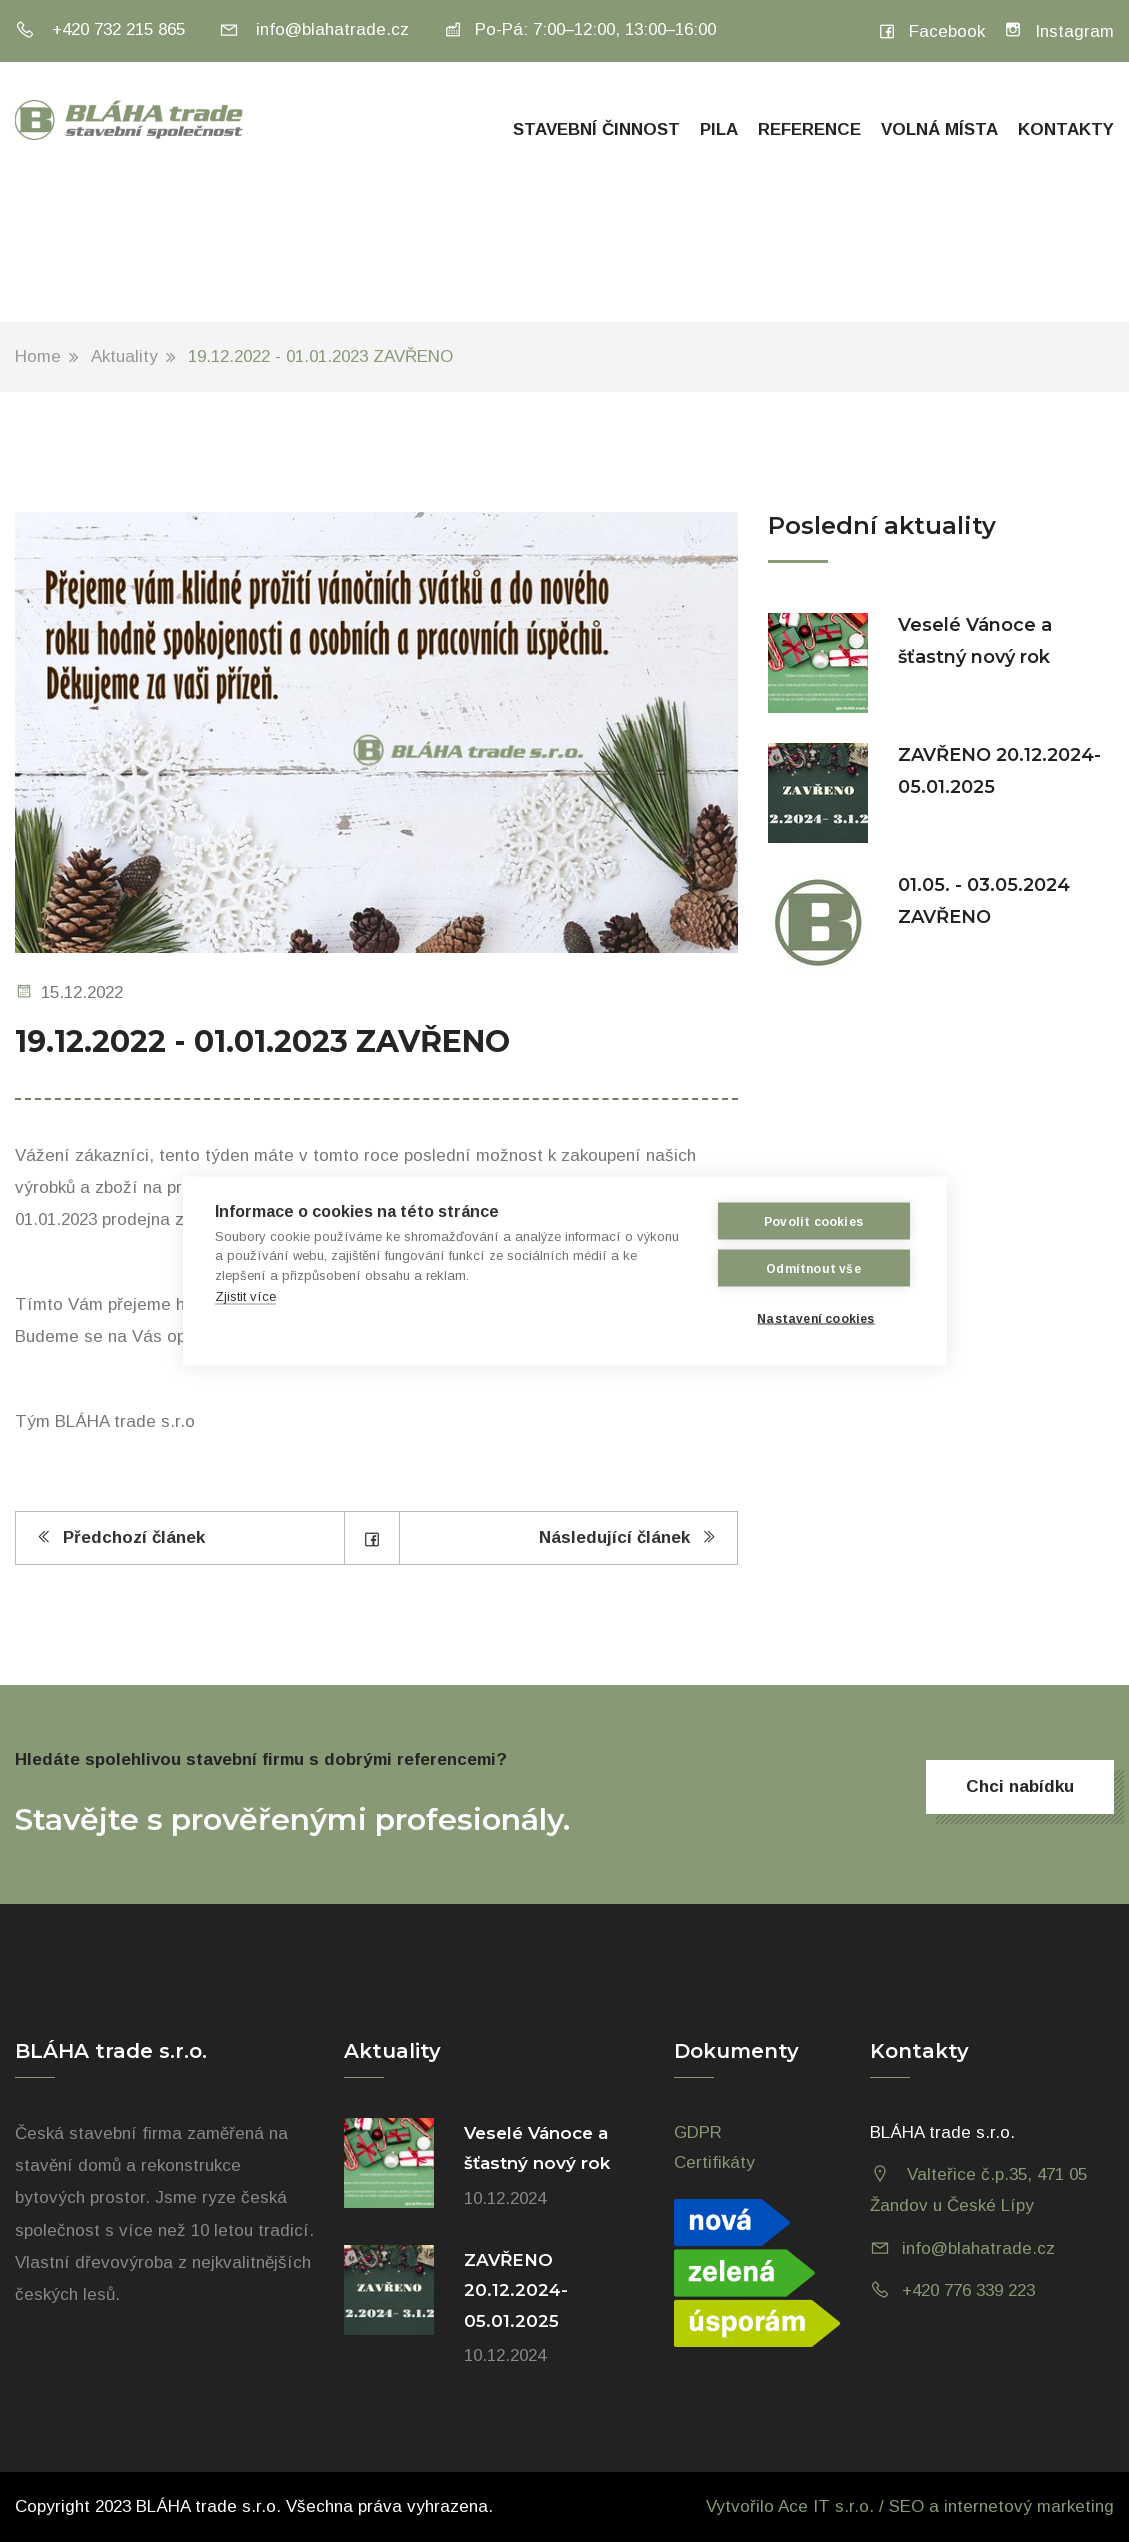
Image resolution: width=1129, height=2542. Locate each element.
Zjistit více (245, 1296)
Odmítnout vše (813, 1268)
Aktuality (124, 356)
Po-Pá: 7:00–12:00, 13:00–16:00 (579, 29)
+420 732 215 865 (100, 29)
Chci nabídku (1020, 1786)
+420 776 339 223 (968, 2290)
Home (38, 356)
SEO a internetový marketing (1001, 2506)
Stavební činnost (596, 129)
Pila (719, 129)
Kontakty (1066, 129)
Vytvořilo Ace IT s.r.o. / (797, 2506)
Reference (809, 129)
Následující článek (628, 1537)
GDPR (698, 2132)
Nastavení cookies (815, 1318)
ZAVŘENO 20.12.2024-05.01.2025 (516, 2290)
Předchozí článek (120, 1537)
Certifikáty (714, 2162)
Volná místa (939, 129)
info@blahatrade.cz (314, 29)
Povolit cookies (813, 1221)
